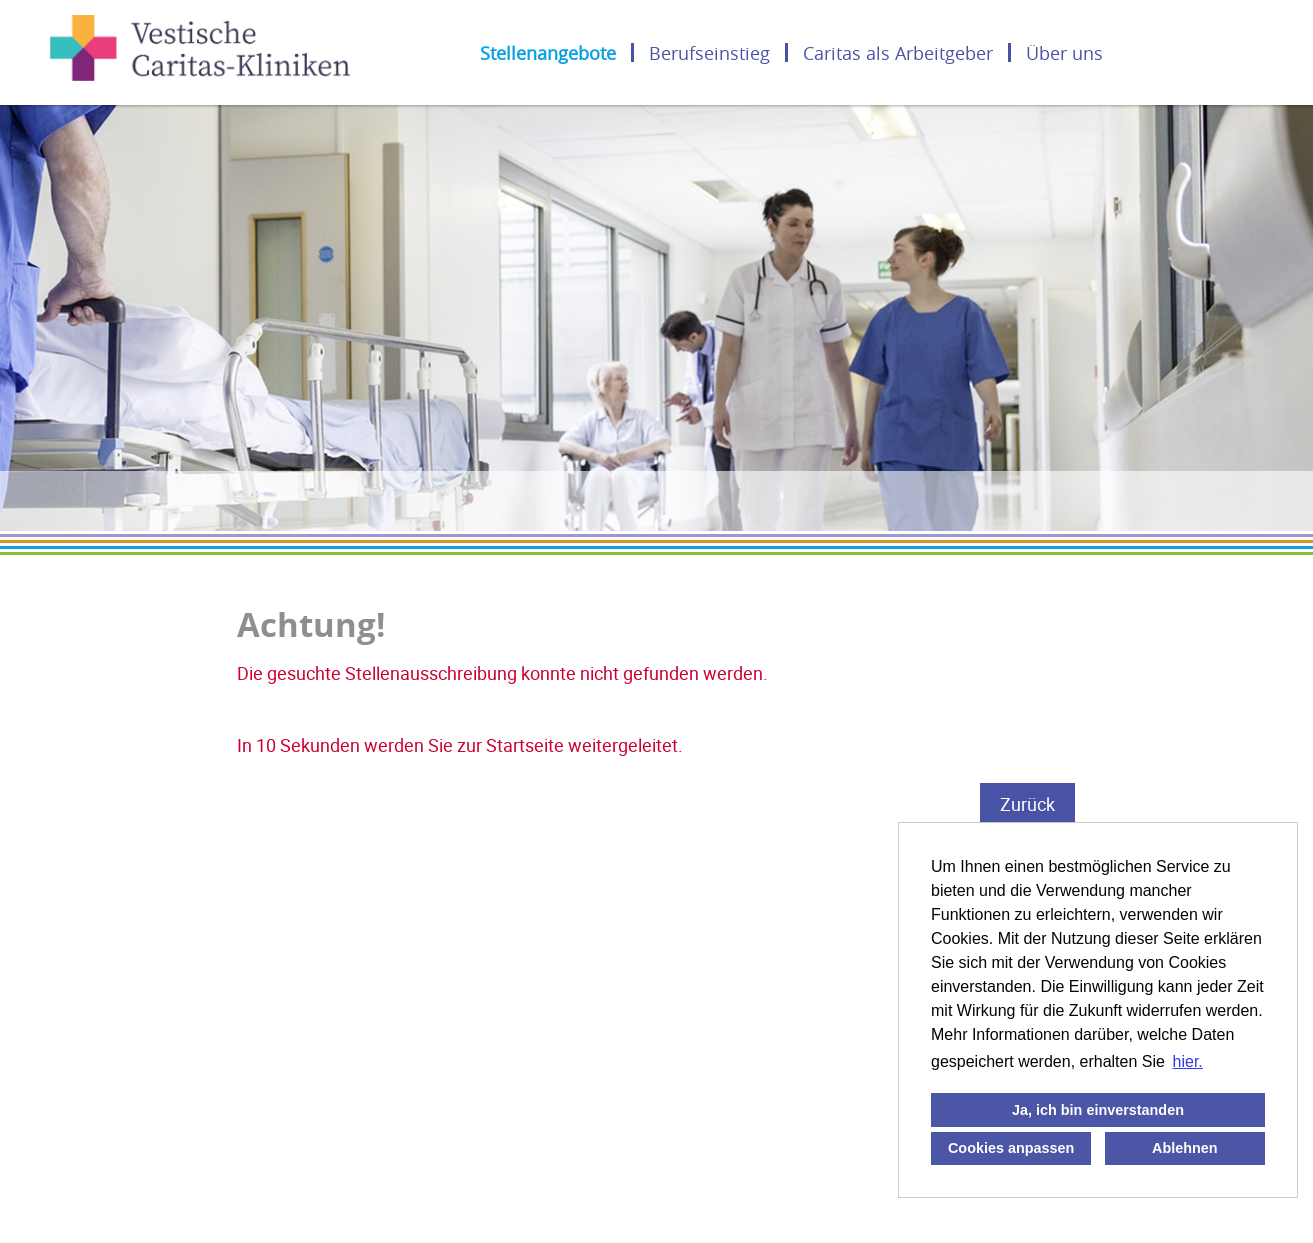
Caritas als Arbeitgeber (898, 52)
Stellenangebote (548, 52)
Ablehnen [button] (1185, 1148)
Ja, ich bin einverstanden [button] (1098, 1110)
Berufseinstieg (709, 52)
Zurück (1027, 804)
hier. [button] (1188, 1061)
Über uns (1064, 52)
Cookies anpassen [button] (1011, 1148)
